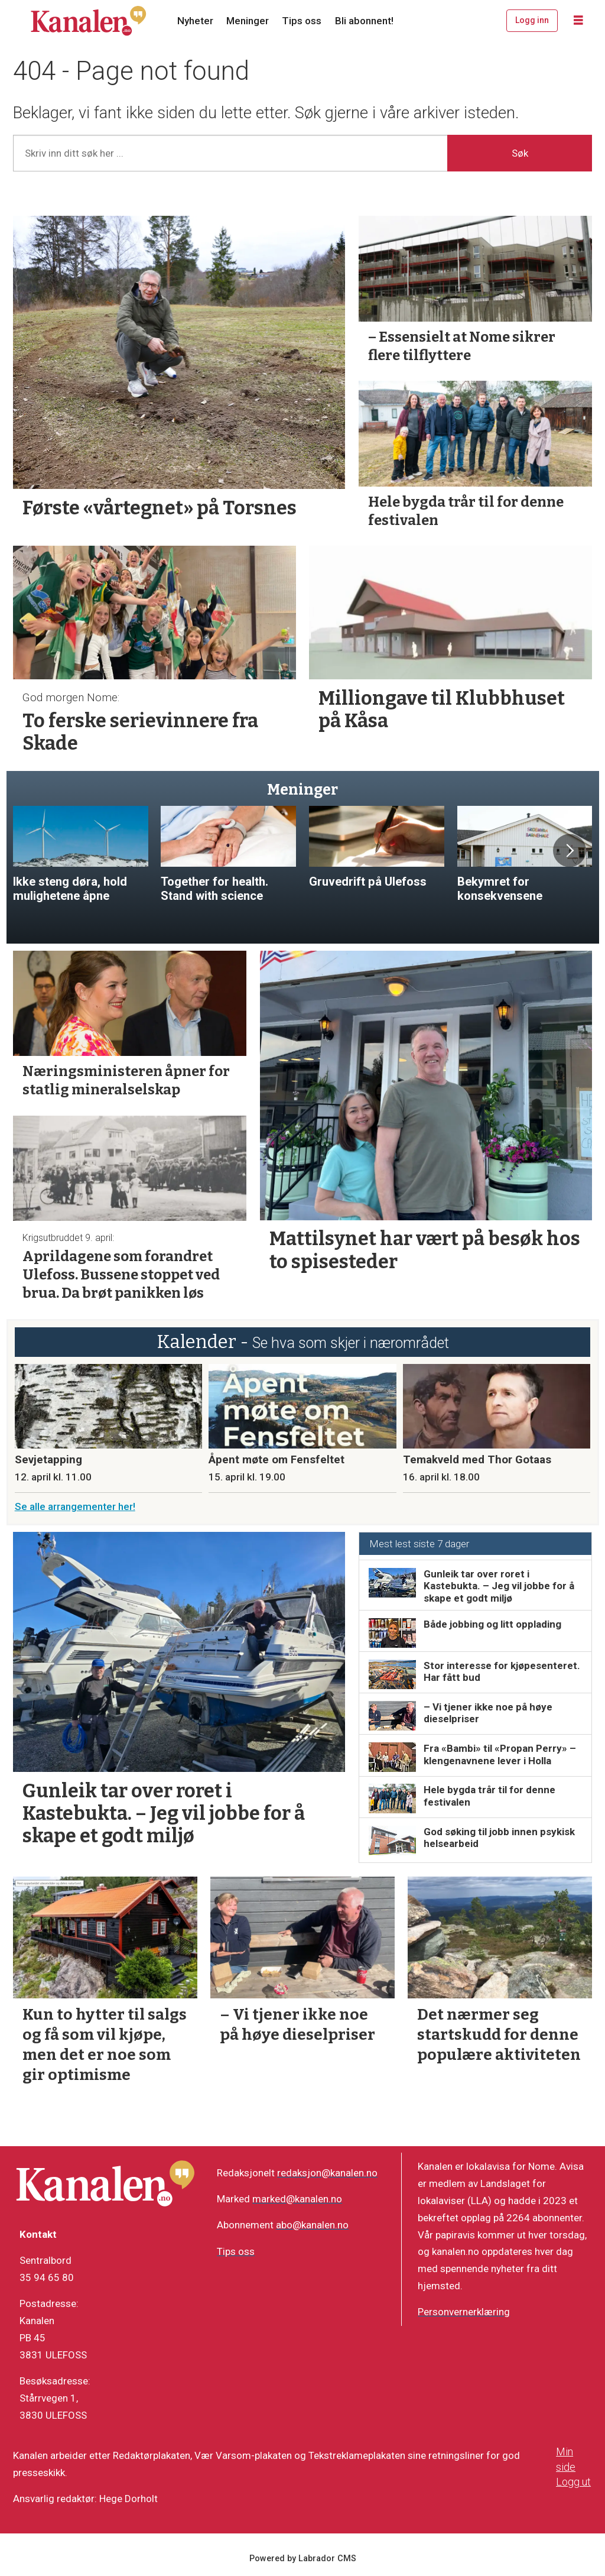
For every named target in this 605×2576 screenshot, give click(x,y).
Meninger (247, 21)
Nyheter (195, 21)
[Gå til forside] (88, 21)
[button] (569, 850)
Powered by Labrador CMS (302, 2559)
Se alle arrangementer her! (75, 1506)
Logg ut (573, 2481)
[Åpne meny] (578, 21)
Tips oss (301, 21)
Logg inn (532, 20)
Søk (520, 153)
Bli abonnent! (364, 21)
